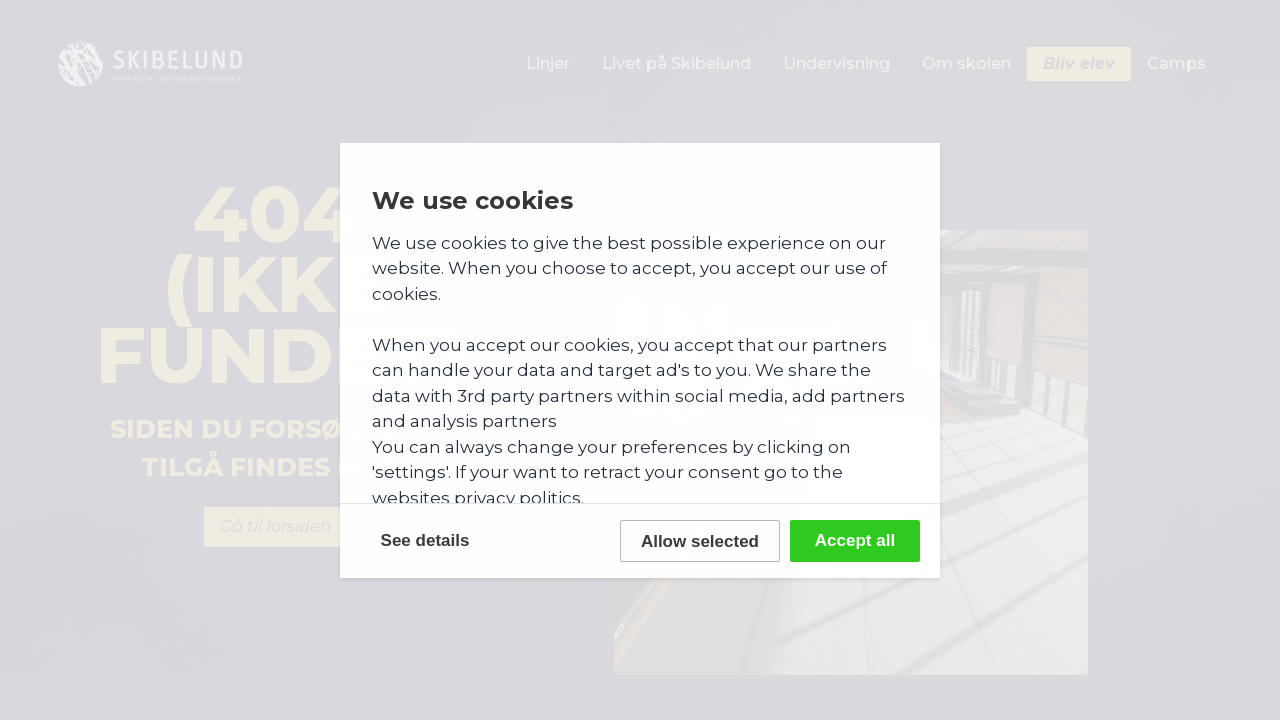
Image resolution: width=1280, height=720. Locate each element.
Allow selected (700, 541)
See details (425, 540)
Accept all (855, 540)
